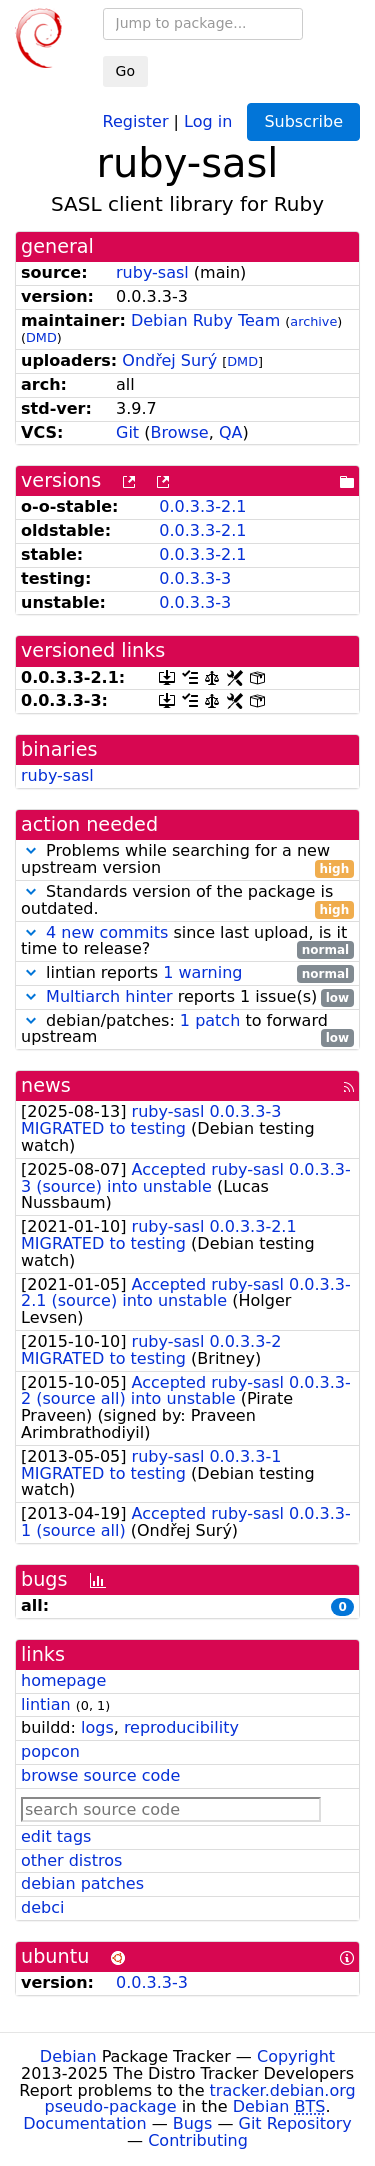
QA (231, 432)
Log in (208, 120)
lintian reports (187, 973)
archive (313, 321)
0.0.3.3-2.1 (202, 506)
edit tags (56, 1836)
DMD (41, 337)
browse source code (100, 1775)
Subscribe (303, 121)
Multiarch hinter (109, 996)
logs (97, 1727)
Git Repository (295, 2123)
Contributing (198, 2140)
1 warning (202, 972)
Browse (179, 432)
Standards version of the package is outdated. (187, 901)
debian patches (82, 1883)
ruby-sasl (152, 272)
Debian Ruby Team (205, 320)
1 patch (210, 1020)
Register (136, 120)
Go (125, 71)
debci (42, 1907)
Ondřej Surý (169, 360)
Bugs (193, 2123)
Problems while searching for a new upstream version (187, 860)
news (46, 1085)
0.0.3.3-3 (195, 578)
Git (127, 432)
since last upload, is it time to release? (187, 942)
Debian (68, 2056)
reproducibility (181, 1727)
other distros (71, 1860)
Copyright (296, 2056)
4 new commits (107, 932)
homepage (63, 1680)
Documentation (84, 2123)
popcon (50, 1751)
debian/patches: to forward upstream (187, 1030)
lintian (46, 1704)
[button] (31, 850)
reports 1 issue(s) (187, 997)
